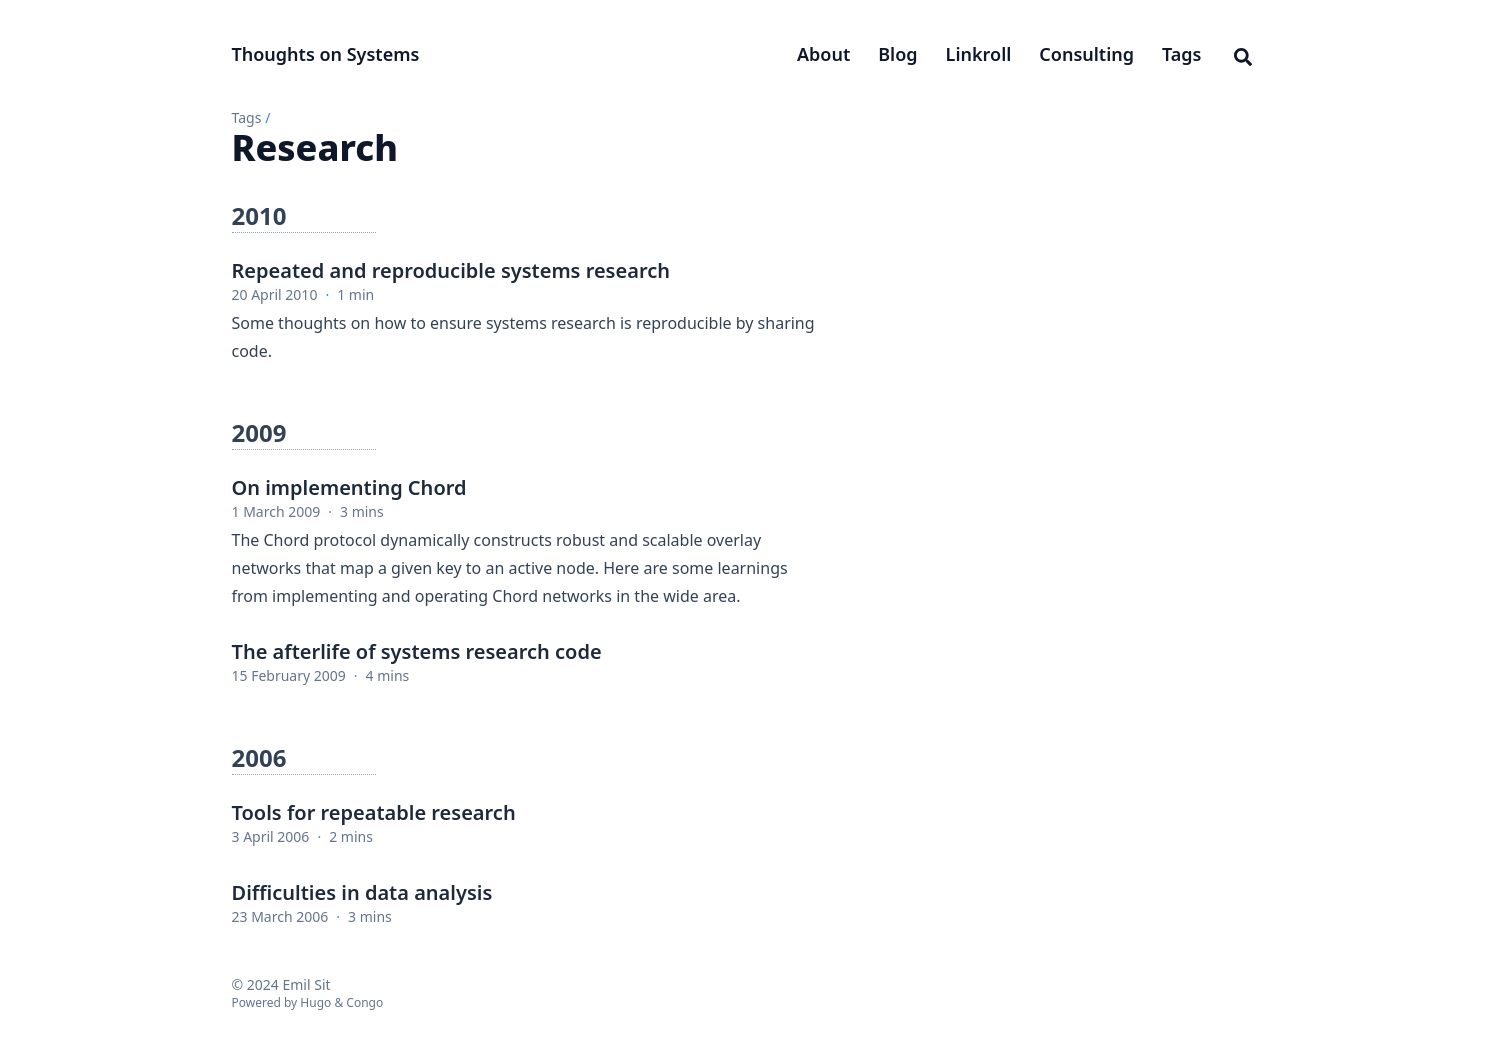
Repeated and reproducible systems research (451, 270)
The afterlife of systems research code (417, 651)
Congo (364, 1002)
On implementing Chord (349, 487)
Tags (247, 117)
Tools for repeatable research (374, 812)
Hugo (315, 1002)
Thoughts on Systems (326, 54)
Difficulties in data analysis (362, 892)
